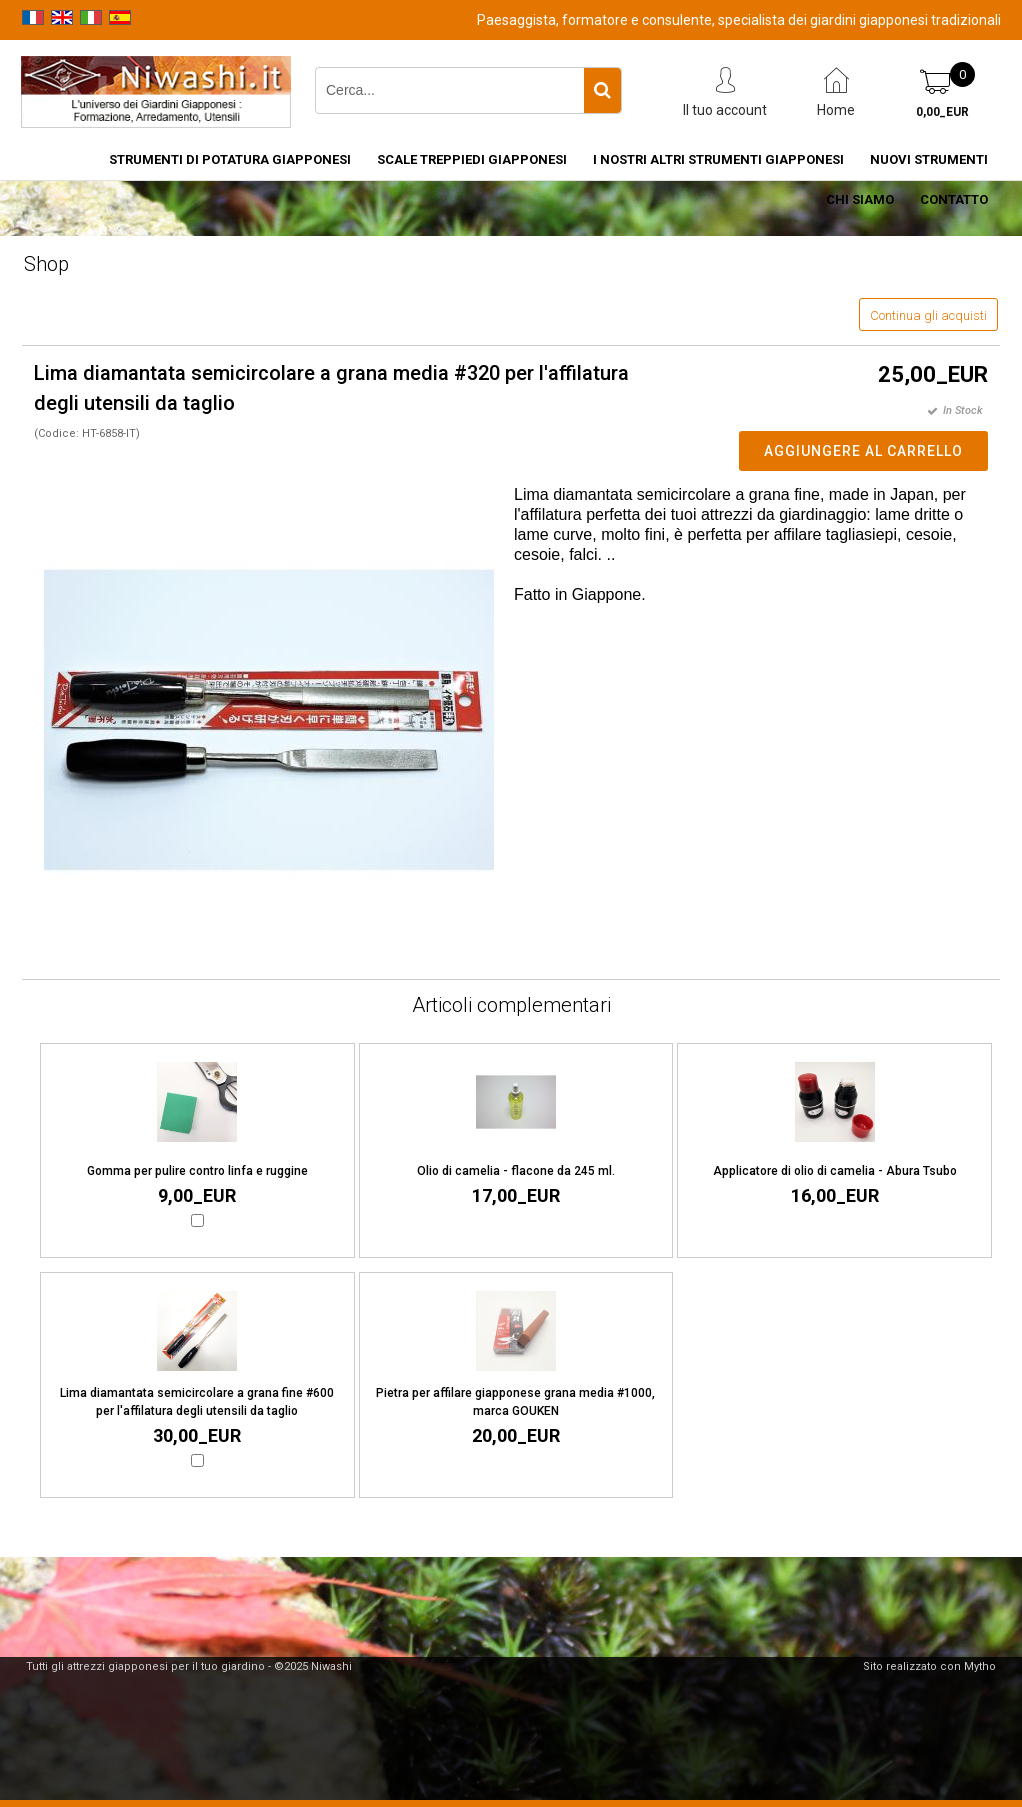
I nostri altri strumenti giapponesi (718, 159)
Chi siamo (860, 199)
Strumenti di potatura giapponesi (230, 159)
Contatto (954, 199)
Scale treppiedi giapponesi (472, 159)
